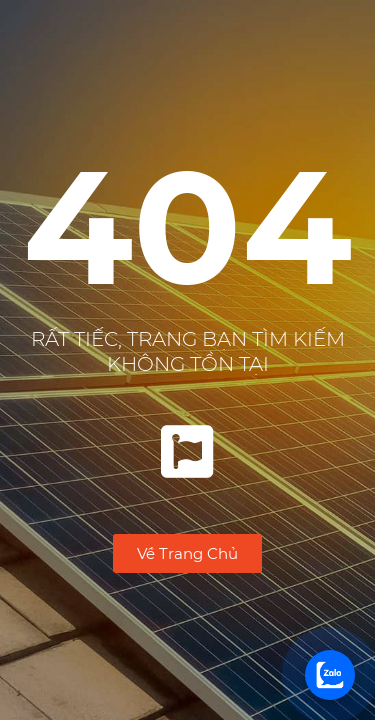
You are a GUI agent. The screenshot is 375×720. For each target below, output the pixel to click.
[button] (187, 553)
